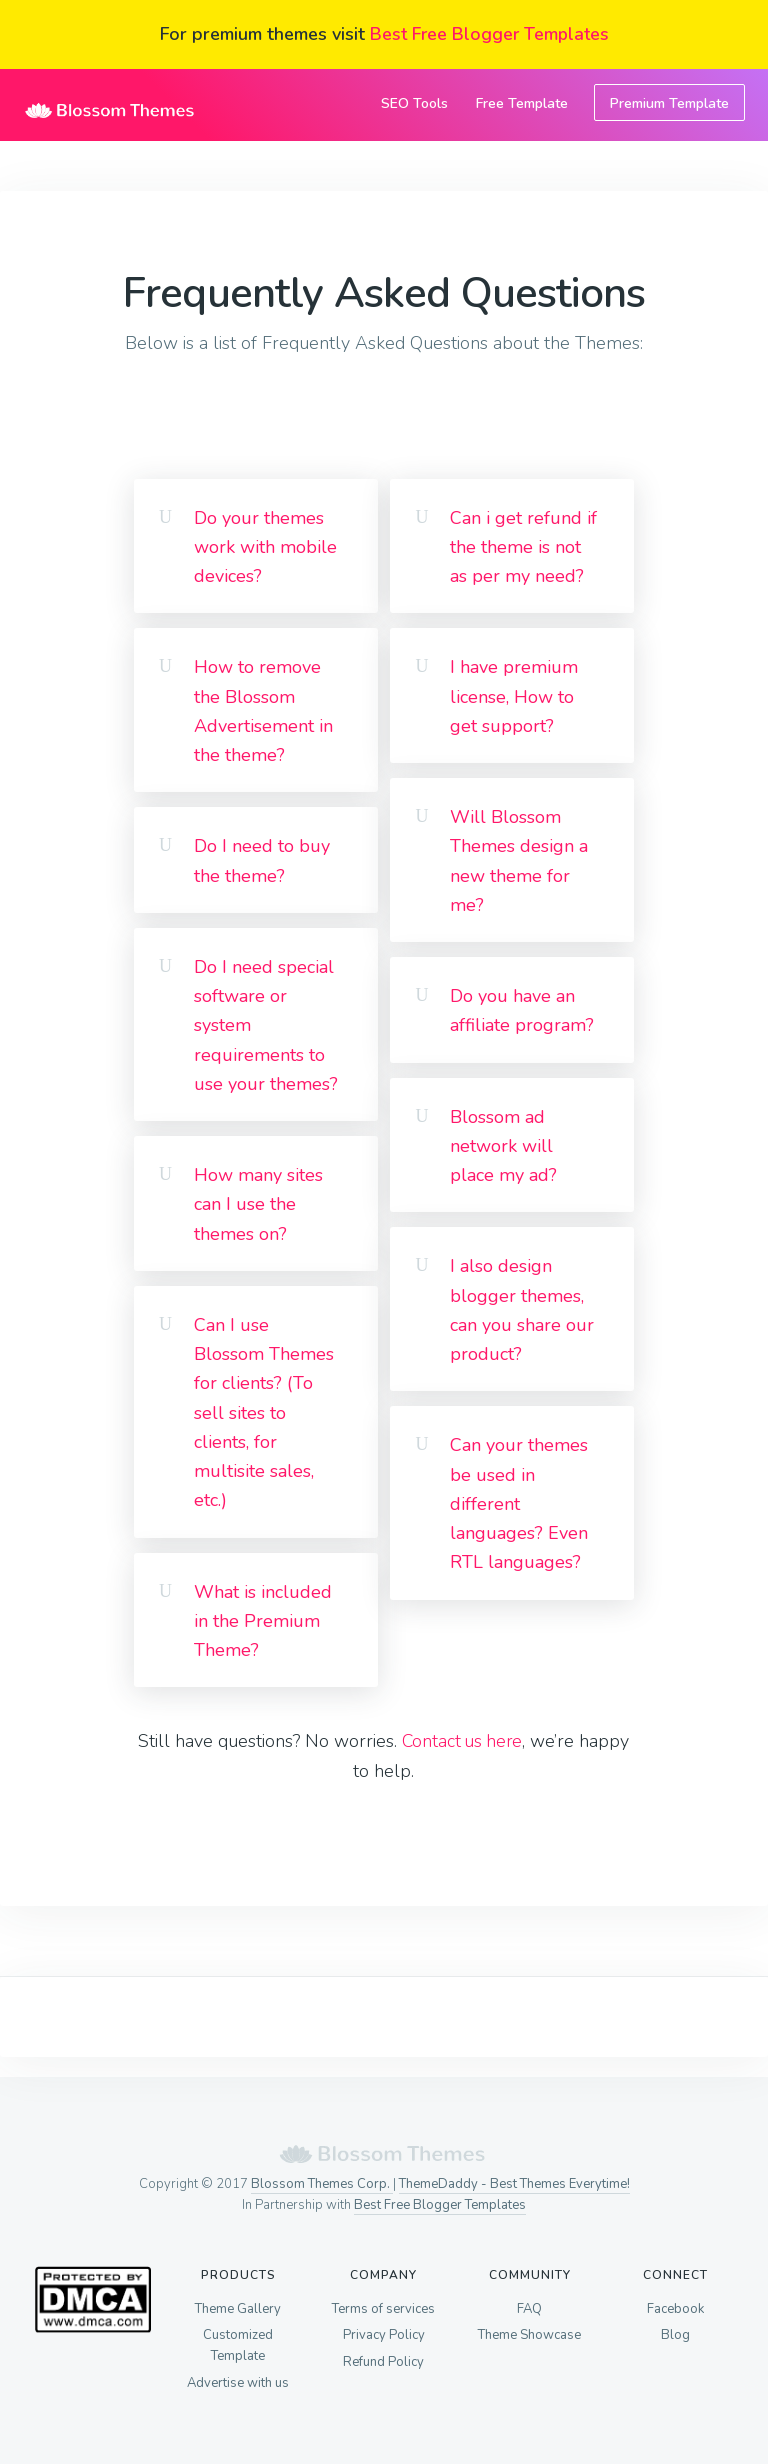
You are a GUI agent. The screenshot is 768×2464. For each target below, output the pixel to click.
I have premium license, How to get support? (514, 696)
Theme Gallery (238, 2310)
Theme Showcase (529, 2339)
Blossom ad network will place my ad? (503, 1146)
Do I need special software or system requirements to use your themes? (266, 1025)
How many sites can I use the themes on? (258, 1204)
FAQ (529, 2310)
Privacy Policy (384, 2339)
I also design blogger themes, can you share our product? (522, 1310)
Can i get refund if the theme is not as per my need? (523, 547)
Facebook (675, 2310)
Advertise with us (238, 2389)
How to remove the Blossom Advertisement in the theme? (263, 711)
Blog (675, 2339)
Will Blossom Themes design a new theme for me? (519, 861)
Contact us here (462, 1741)
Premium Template (669, 103)
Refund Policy (383, 2368)
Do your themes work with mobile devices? (265, 547)
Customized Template (238, 2349)
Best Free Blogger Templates (489, 34)
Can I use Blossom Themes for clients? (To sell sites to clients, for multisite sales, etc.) (264, 1413)
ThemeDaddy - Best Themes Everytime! (514, 2184)
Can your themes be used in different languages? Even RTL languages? (519, 1503)
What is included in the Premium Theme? (263, 1621)
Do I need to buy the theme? (262, 860)
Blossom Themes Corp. (322, 2184)
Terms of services (383, 2310)
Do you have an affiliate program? (522, 1010)
